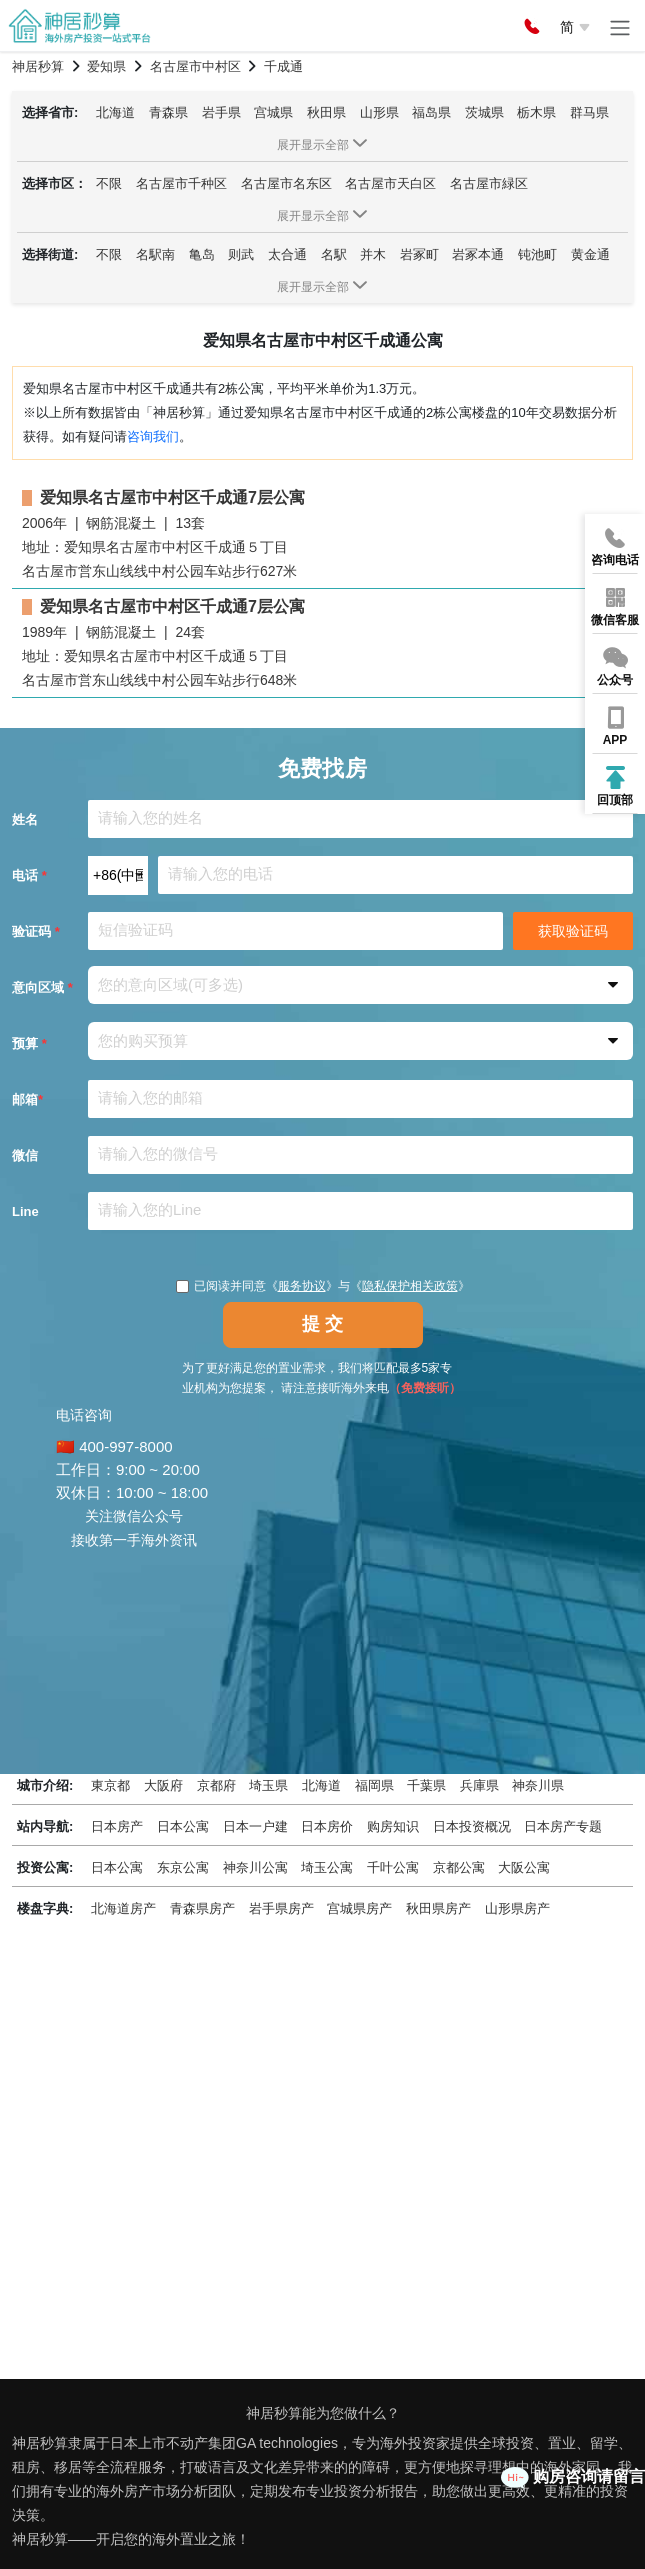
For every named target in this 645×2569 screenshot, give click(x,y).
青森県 (168, 112)
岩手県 (221, 112)
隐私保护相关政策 (410, 1286)
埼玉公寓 (327, 1867)
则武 (241, 254)
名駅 (334, 254)
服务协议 (302, 1286)
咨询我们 (153, 436)
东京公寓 (183, 1867)
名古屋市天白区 (390, 183)
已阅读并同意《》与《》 (323, 1286)
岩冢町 (419, 254)
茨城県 (484, 112)
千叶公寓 (393, 1867)
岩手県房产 (281, 1908)
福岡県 (374, 1785)
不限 (109, 183)
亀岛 (202, 254)
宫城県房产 (359, 1908)
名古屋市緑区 (489, 183)
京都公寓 (459, 1867)
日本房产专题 (563, 1826)
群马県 (589, 112)
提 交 (322, 1324)
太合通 (287, 254)
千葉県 (426, 1785)
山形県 (379, 112)
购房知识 (393, 1826)
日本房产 (117, 1826)
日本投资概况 (472, 1826)
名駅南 (155, 254)
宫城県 (273, 112)
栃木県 (536, 112)
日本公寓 (183, 1826)
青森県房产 (202, 1908)
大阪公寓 (524, 1867)
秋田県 (326, 112)
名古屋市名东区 (286, 183)
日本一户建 (255, 1826)
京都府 (216, 1785)
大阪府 (163, 1785)
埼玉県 (268, 1785)
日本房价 (327, 1826)
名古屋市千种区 (181, 183)
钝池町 (537, 254)
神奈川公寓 (255, 1867)
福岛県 (431, 112)
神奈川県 (538, 1785)
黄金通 (590, 254)
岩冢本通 (478, 254)
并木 (373, 254)
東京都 (110, 1785)
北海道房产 (123, 1908)
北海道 (115, 112)
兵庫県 (479, 1785)
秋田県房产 (438, 1908)
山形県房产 (517, 1908)
